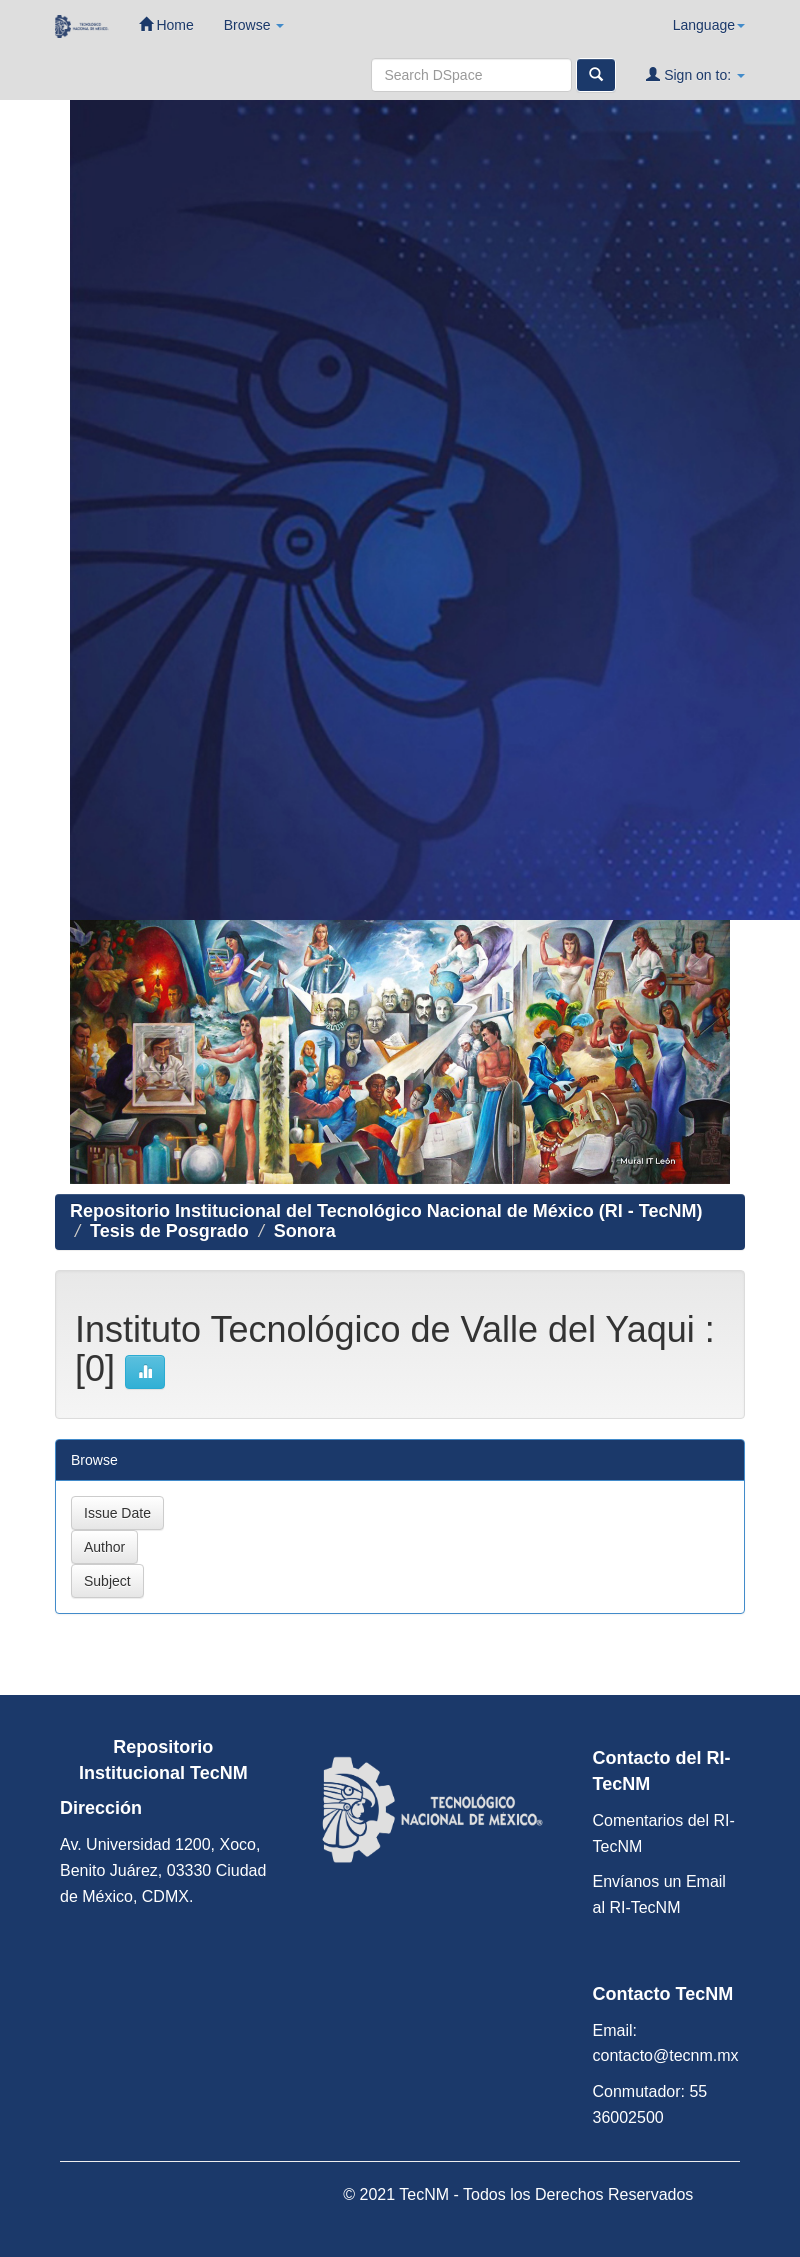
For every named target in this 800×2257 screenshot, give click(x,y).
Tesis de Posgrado (169, 1231)
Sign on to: (695, 74)
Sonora (305, 1231)
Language (709, 25)
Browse (254, 25)
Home (166, 24)
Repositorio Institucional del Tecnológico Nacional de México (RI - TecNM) (386, 1211)
